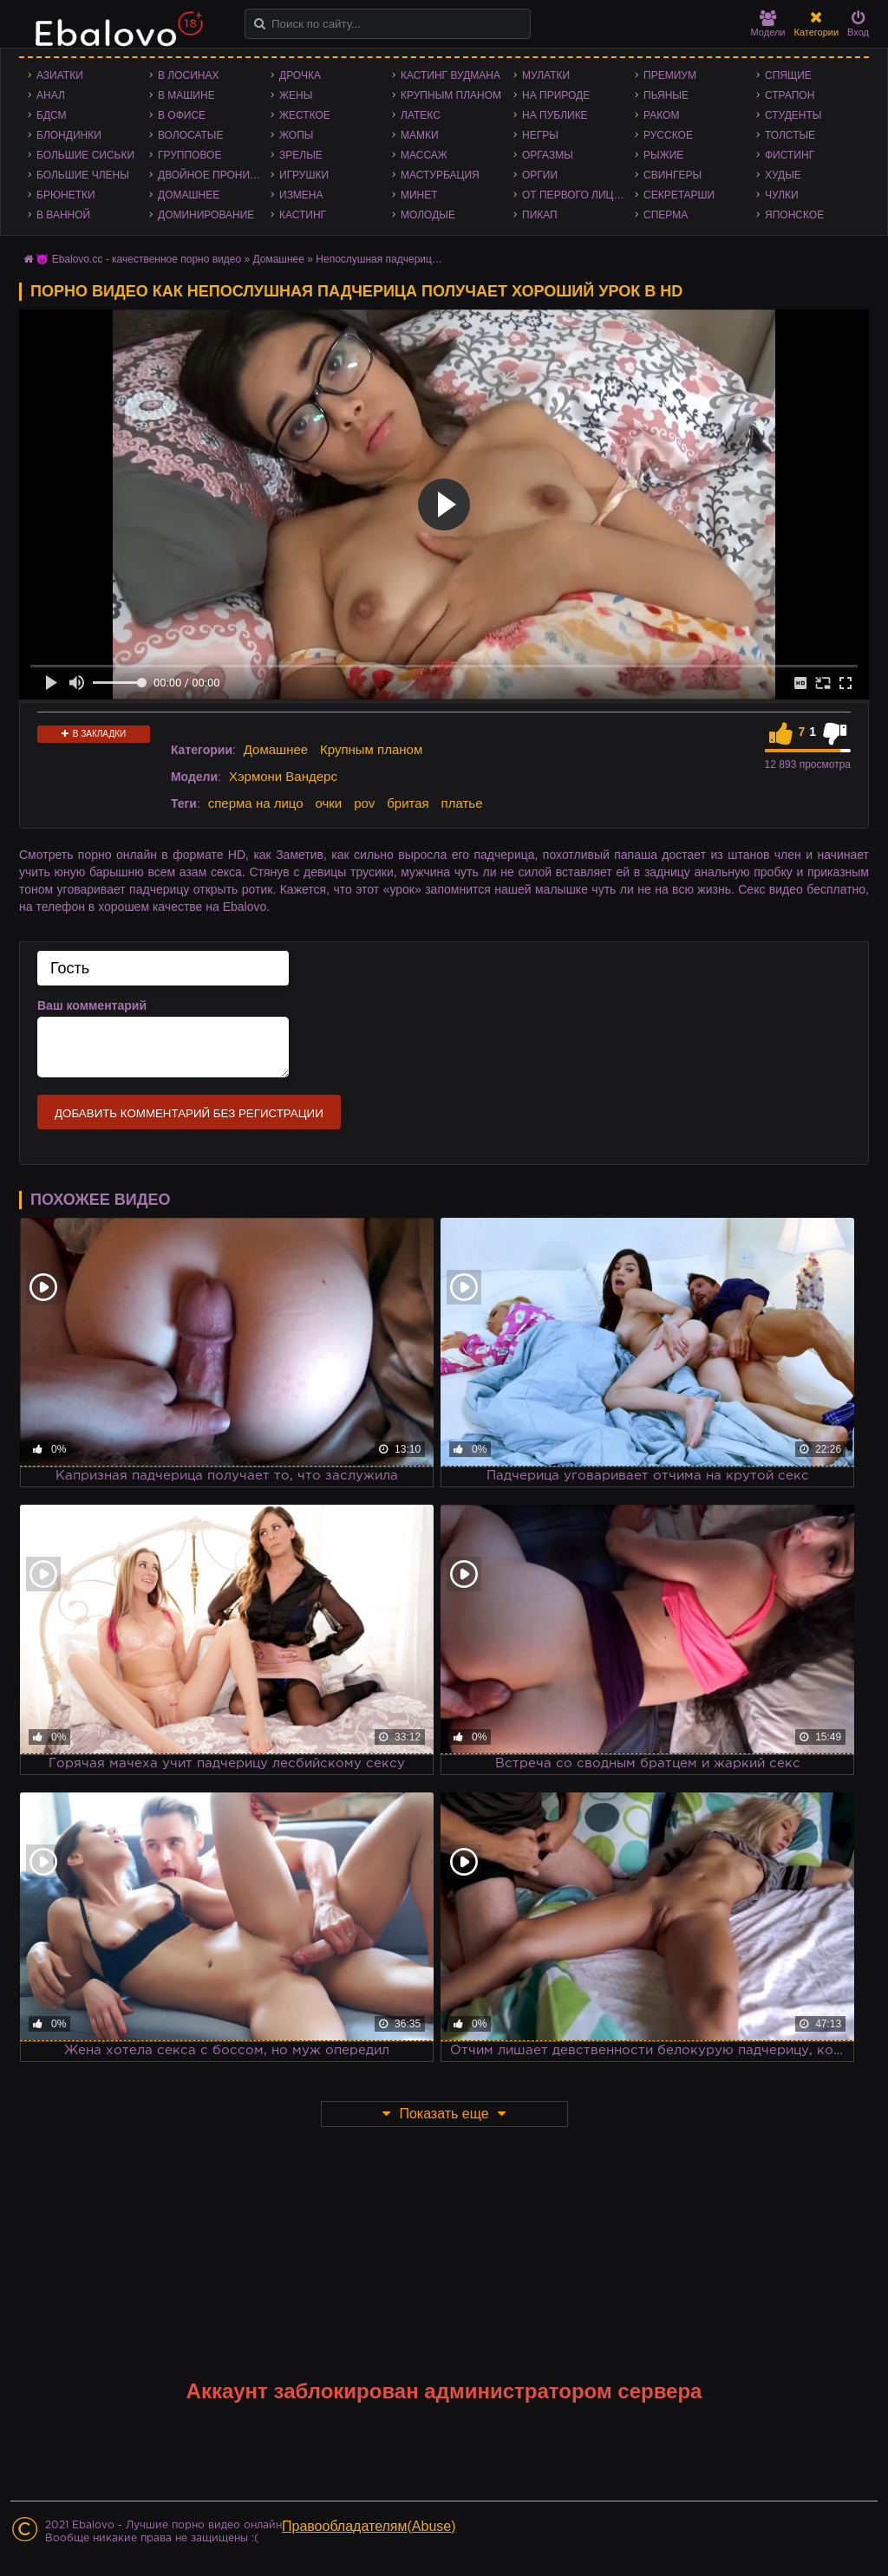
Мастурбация (440, 175)
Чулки (782, 195)
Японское (794, 215)
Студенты (793, 115)
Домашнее (188, 195)
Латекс (421, 115)
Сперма (665, 215)
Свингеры (672, 175)
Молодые (428, 215)
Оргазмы (547, 155)
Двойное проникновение (214, 175)
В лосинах (188, 75)
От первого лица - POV (578, 195)
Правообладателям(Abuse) (369, 2526)
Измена (301, 195)
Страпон (789, 95)
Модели (768, 23)
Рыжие (663, 155)
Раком (661, 115)
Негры (540, 135)
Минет (419, 195)
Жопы (296, 135)
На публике (555, 115)
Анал (50, 95)
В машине (186, 95)
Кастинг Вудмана (450, 75)
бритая (407, 803)
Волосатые (190, 135)
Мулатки (546, 75)
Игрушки (304, 175)
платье (462, 803)
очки (328, 803)
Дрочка (300, 75)
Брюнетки (65, 195)
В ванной (63, 215)
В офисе (182, 115)
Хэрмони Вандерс (283, 776)
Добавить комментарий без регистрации (189, 1113)
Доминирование (206, 215)
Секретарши (679, 195)
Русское (668, 135)
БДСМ (51, 115)
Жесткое (304, 115)
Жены (295, 95)
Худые (783, 175)
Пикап (540, 215)
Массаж (424, 155)
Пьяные (666, 95)
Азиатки (59, 75)
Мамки (420, 135)
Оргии (540, 175)
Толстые (790, 135)
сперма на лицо (256, 803)
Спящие (788, 75)
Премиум (669, 75)
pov (364, 803)
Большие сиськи (85, 155)
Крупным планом (451, 95)
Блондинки (68, 135)
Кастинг (302, 215)
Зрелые (301, 155)
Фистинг (789, 155)
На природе (556, 95)
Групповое (189, 155)
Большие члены (82, 175)
